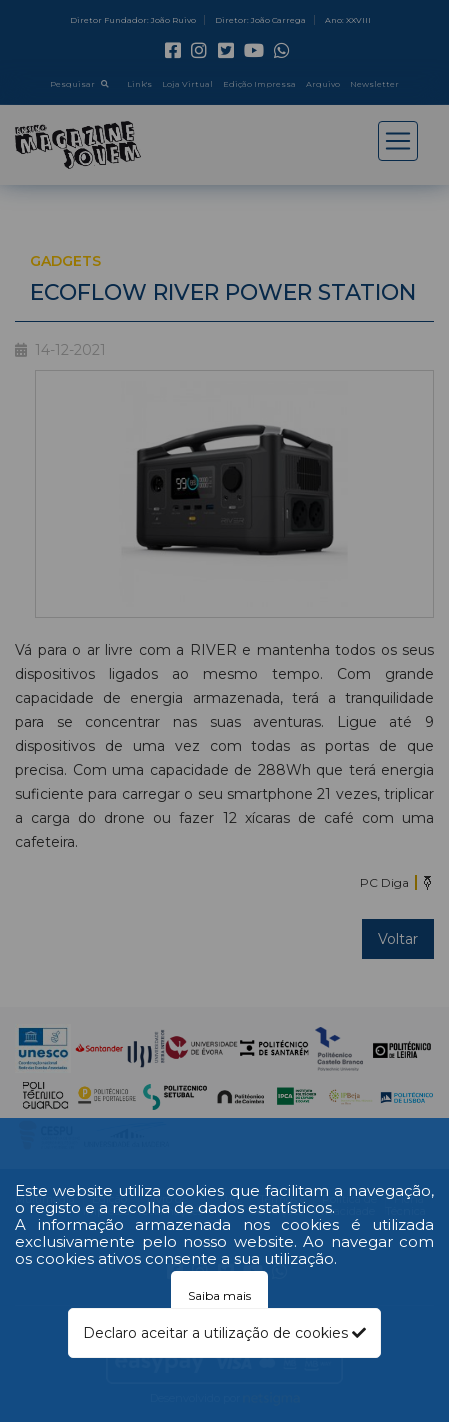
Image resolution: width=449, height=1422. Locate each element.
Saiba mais (219, 1295)
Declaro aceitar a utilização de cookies (224, 1333)
